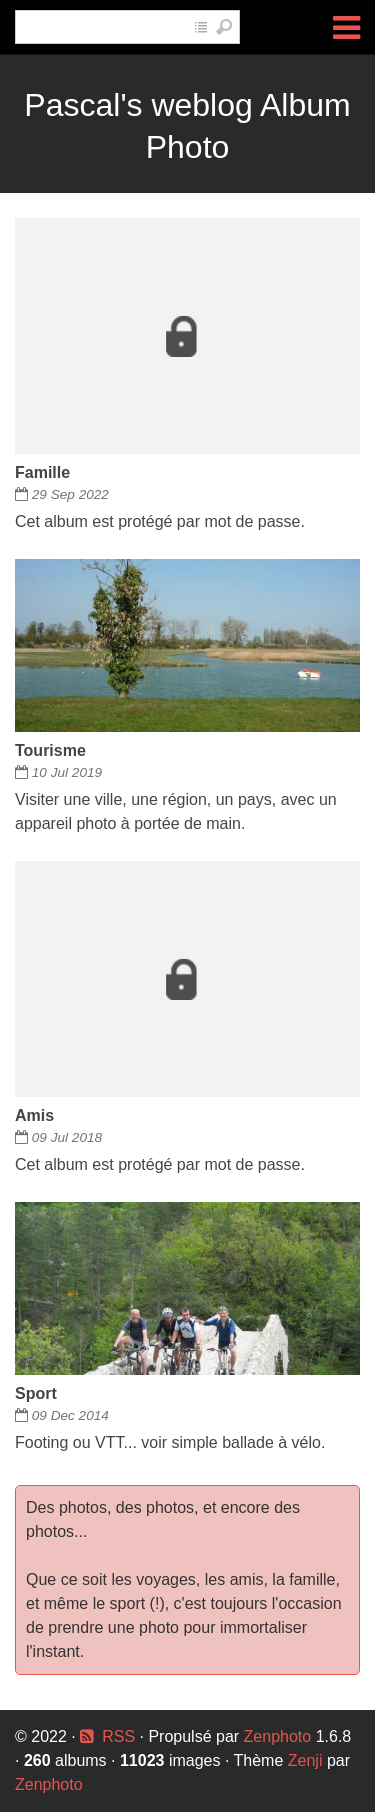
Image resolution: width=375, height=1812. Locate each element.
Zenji (305, 1760)
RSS (118, 1736)
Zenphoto (280, 1736)
